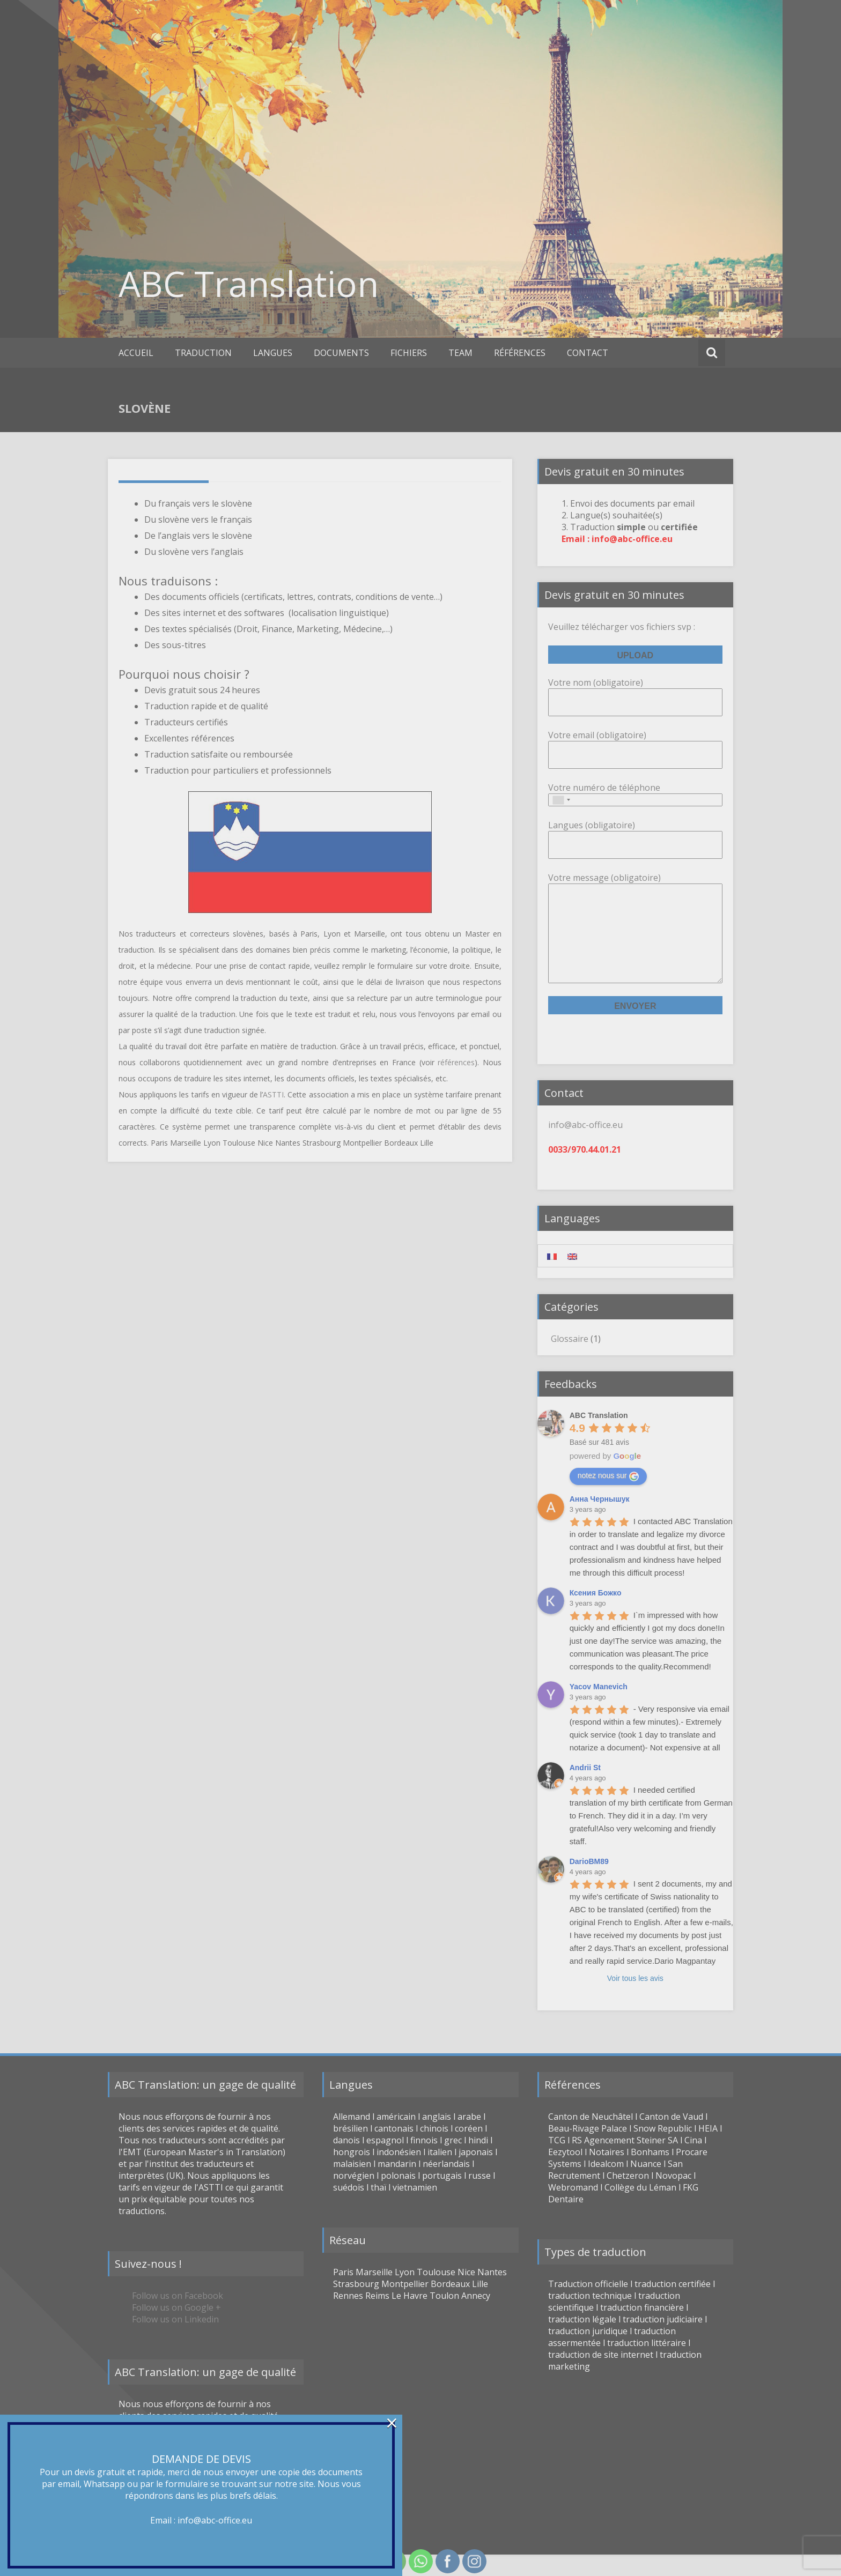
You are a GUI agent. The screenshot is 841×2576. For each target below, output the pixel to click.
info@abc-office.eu (215, 2520)
